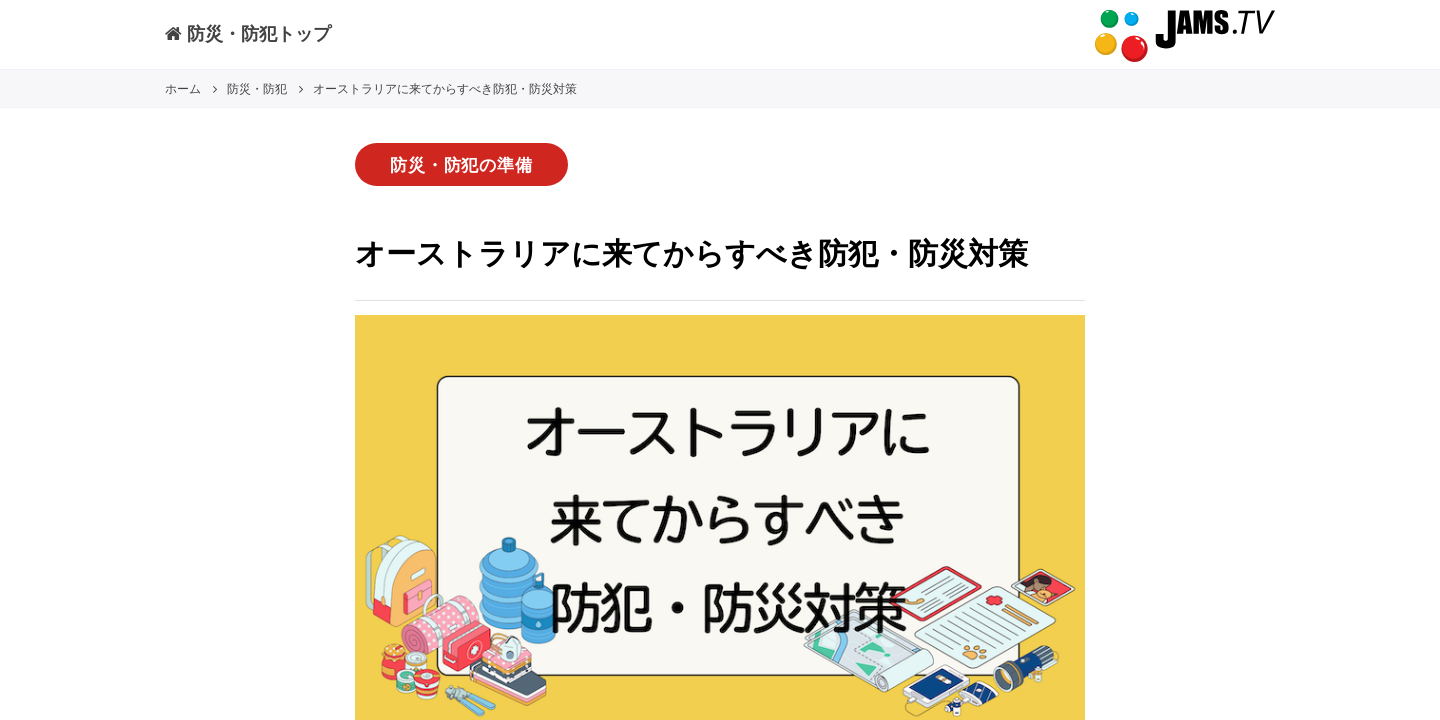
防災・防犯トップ (248, 33)
